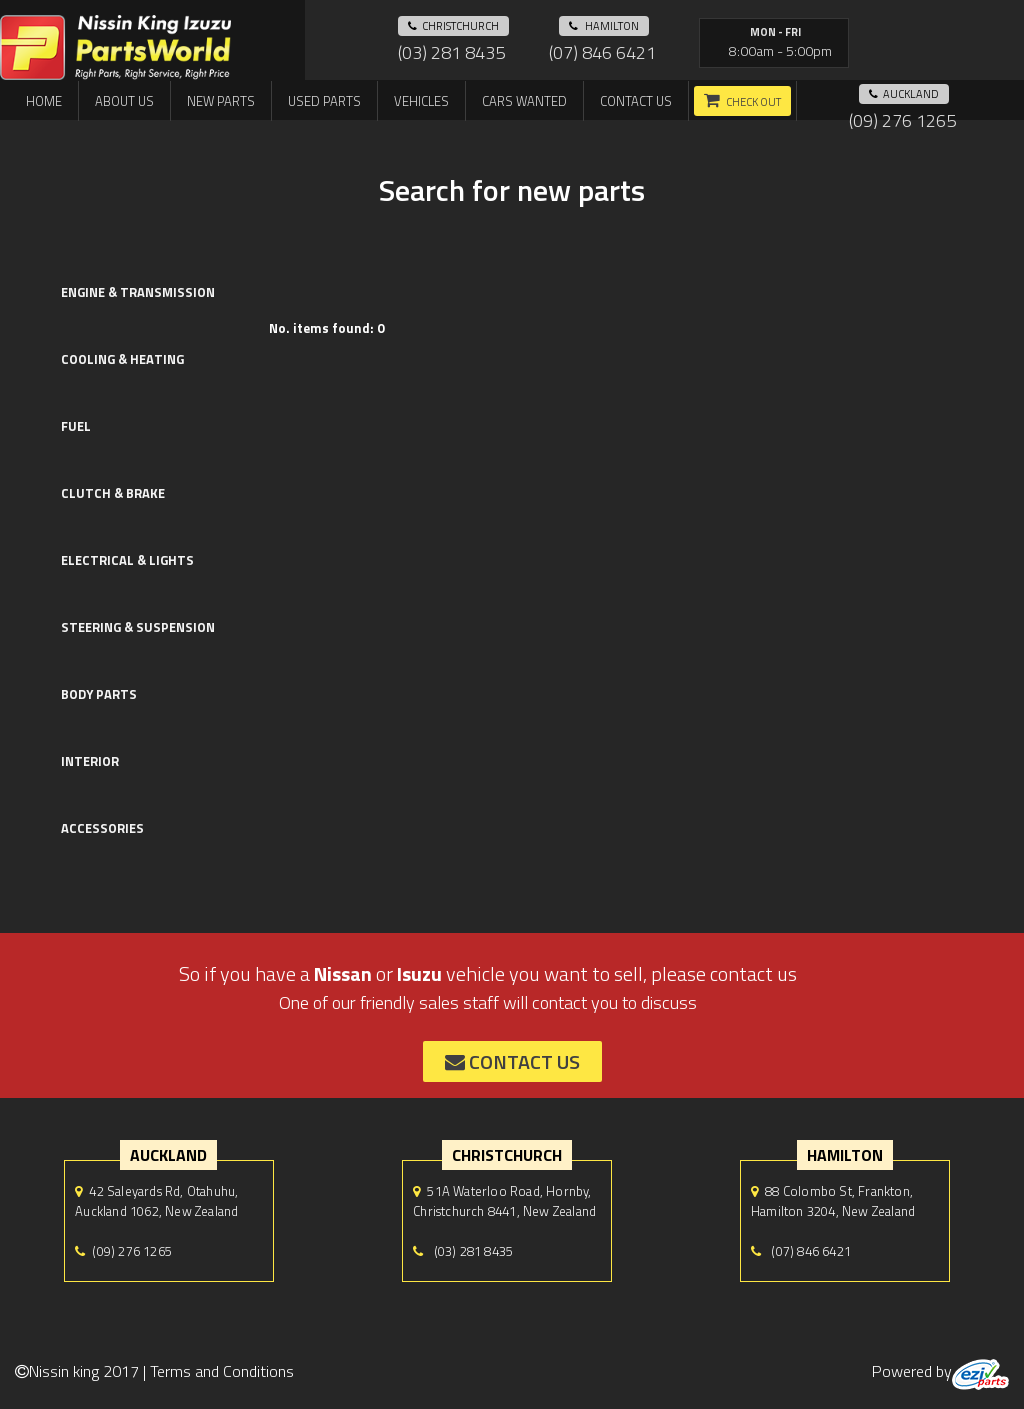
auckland (904, 94)
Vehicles (421, 101)
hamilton (604, 26)
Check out (753, 102)
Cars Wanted (524, 101)
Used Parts (324, 101)
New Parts (221, 101)
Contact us (636, 101)
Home (44, 101)
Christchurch (453, 26)
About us (124, 101)
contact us (512, 1061)
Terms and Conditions (222, 1371)
